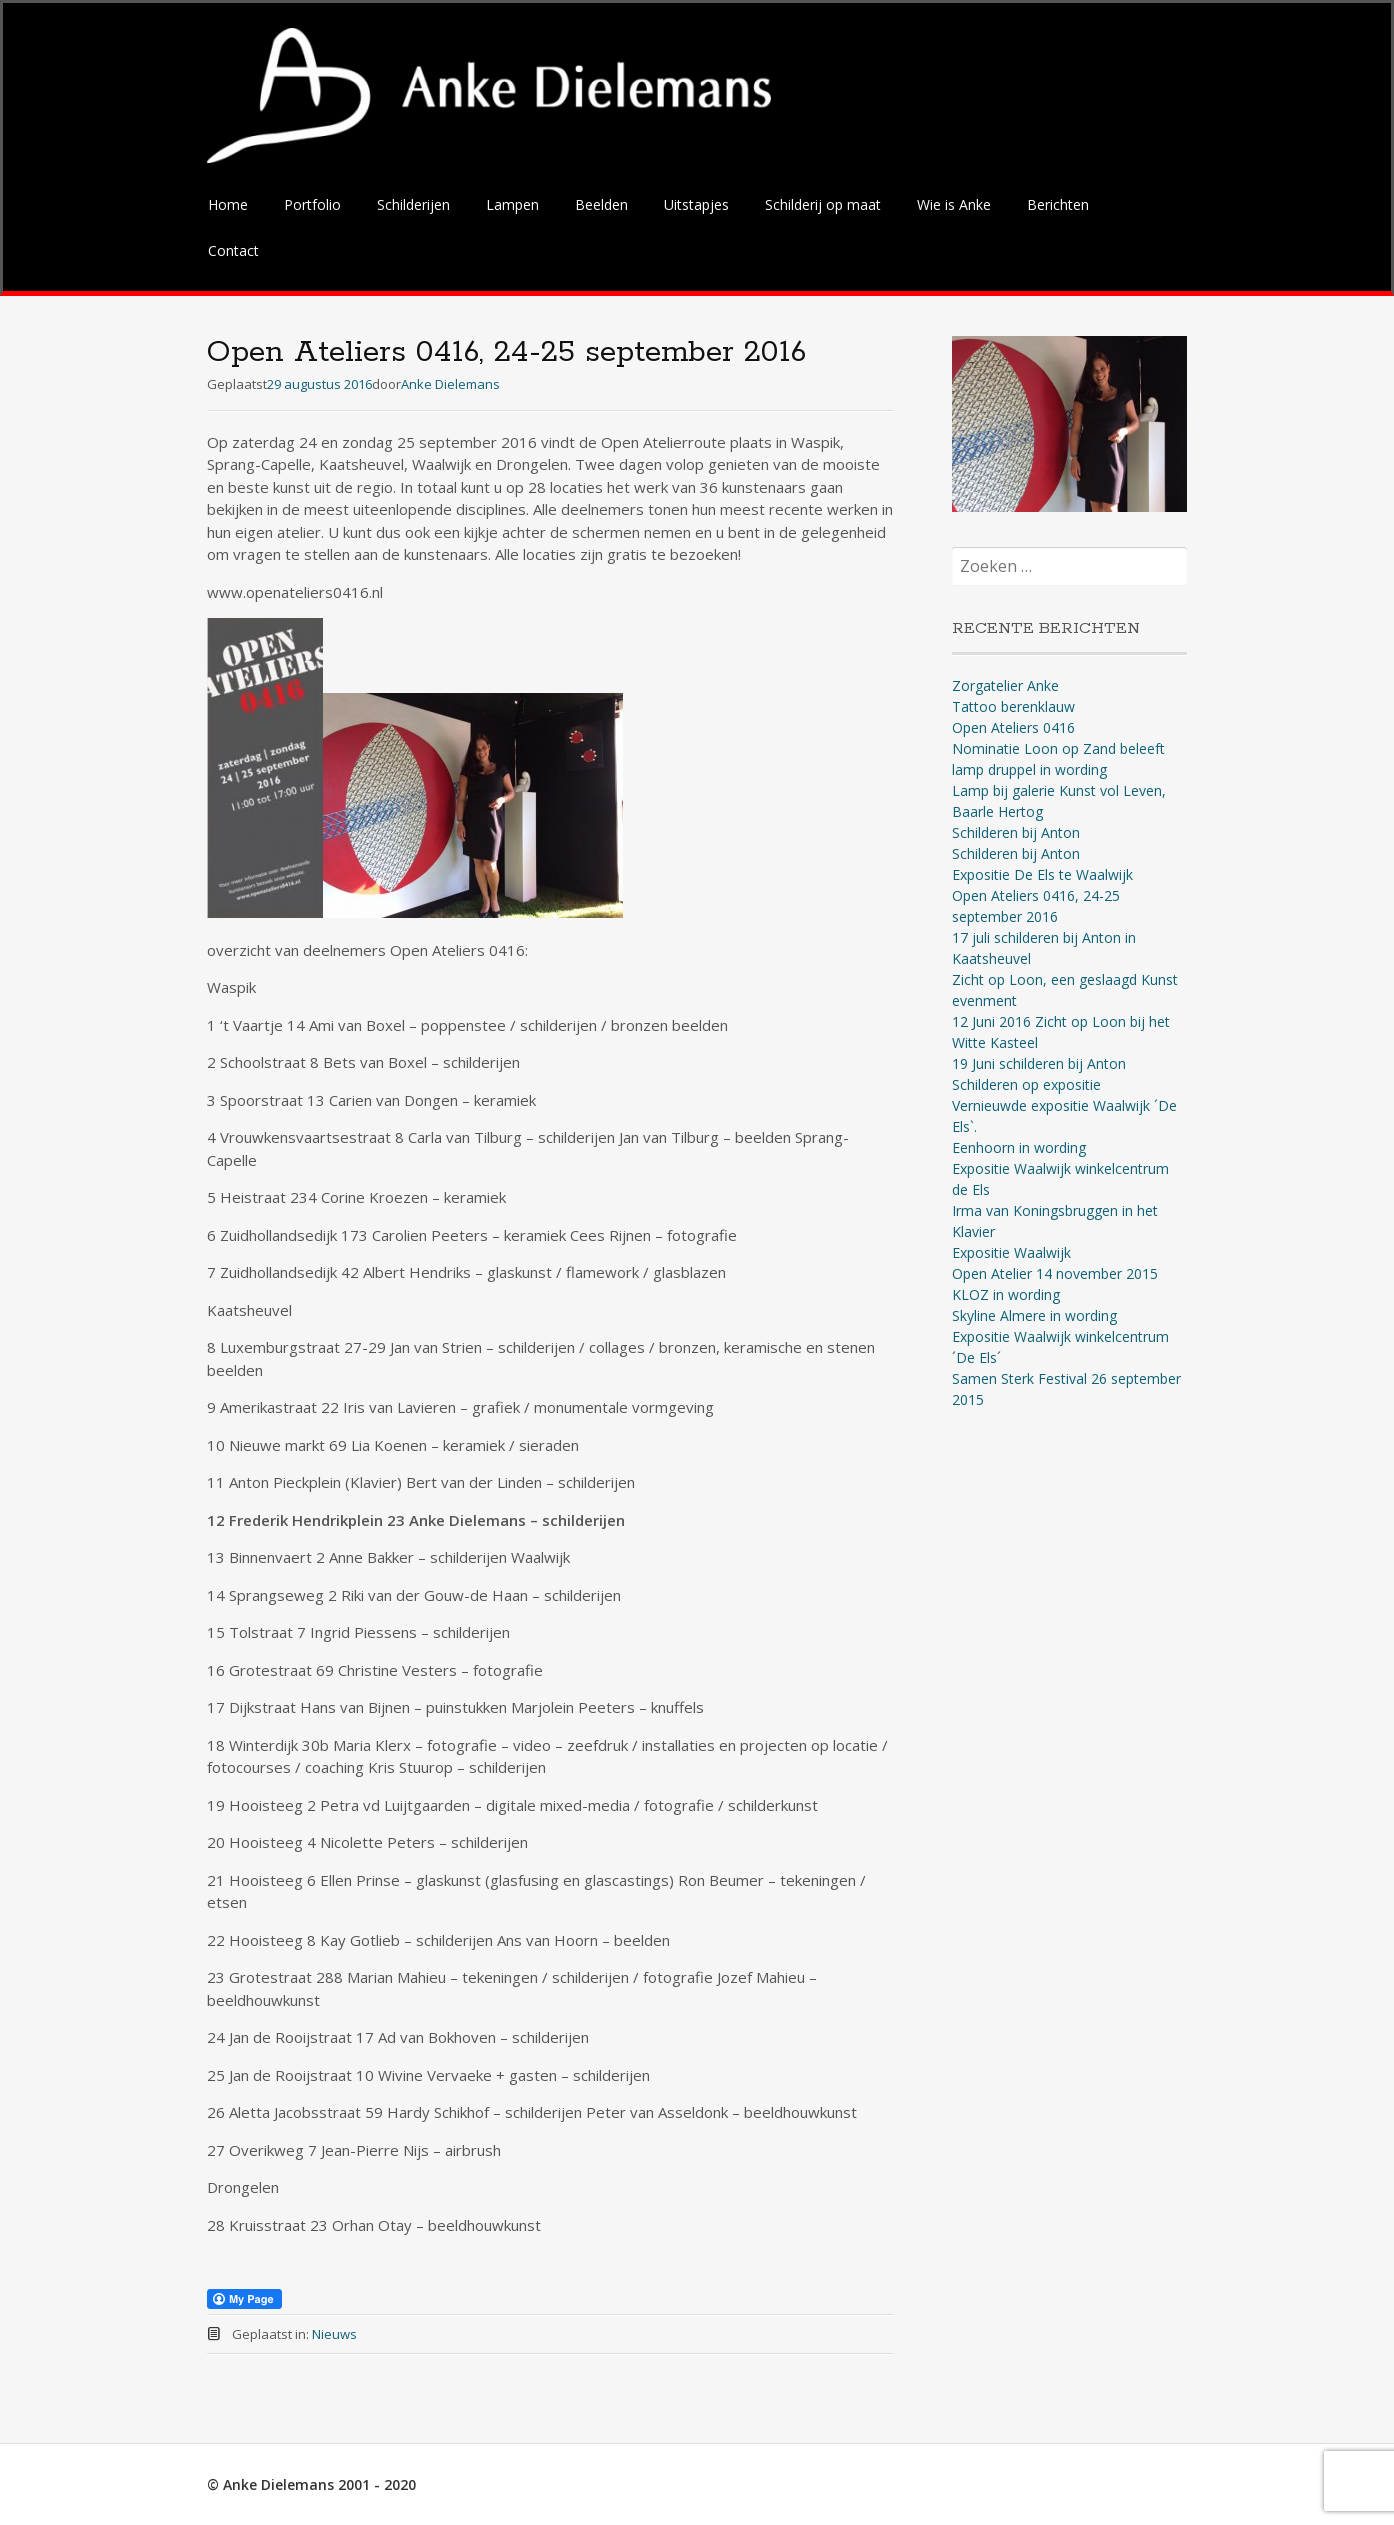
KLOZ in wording (1006, 1294)
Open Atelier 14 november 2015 (1055, 1273)
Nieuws (334, 2334)
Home (228, 204)
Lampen (512, 204)
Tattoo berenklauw (1013, 706)
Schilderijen (413, 204)
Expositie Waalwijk (1011, 1252)
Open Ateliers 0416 (1013, 727)
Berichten (1058, 204)
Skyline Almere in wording (1034, 1315)
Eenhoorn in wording (1019, 1147)
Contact (233, 250)
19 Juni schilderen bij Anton (1039, 1063)
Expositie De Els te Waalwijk (1042, 874)
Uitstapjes (696, 204)
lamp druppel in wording (1029, 769)
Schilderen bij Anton (1016, 832)
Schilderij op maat (823, 204)
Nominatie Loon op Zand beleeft (1058, 748)
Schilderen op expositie (1026, 1084)
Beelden (601, 204)
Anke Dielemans (450, 384)
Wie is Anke (954, 204)
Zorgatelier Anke (1005, 685)
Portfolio (312, 204)
